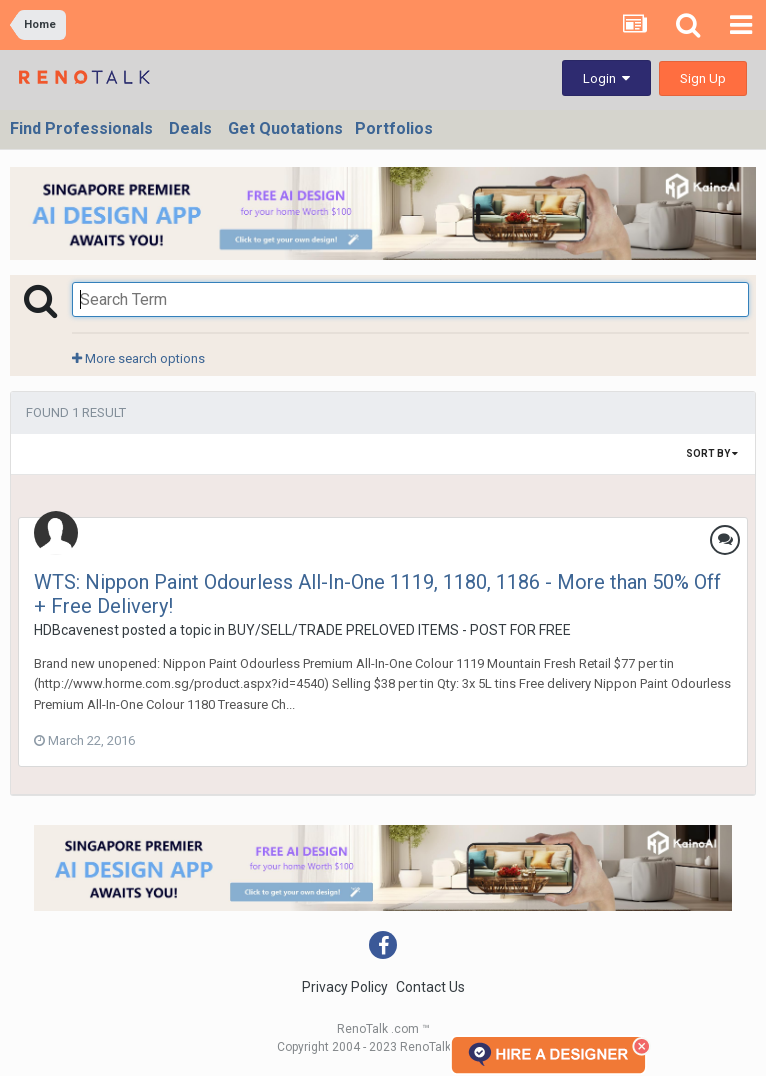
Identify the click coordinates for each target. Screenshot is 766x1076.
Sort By (712, 453)
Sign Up (703, 78)
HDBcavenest (76, 630)
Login (606, 78)
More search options (138, 358)
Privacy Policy (345, 987)
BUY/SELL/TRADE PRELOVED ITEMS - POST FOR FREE (399, 630)
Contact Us (430, 987)
